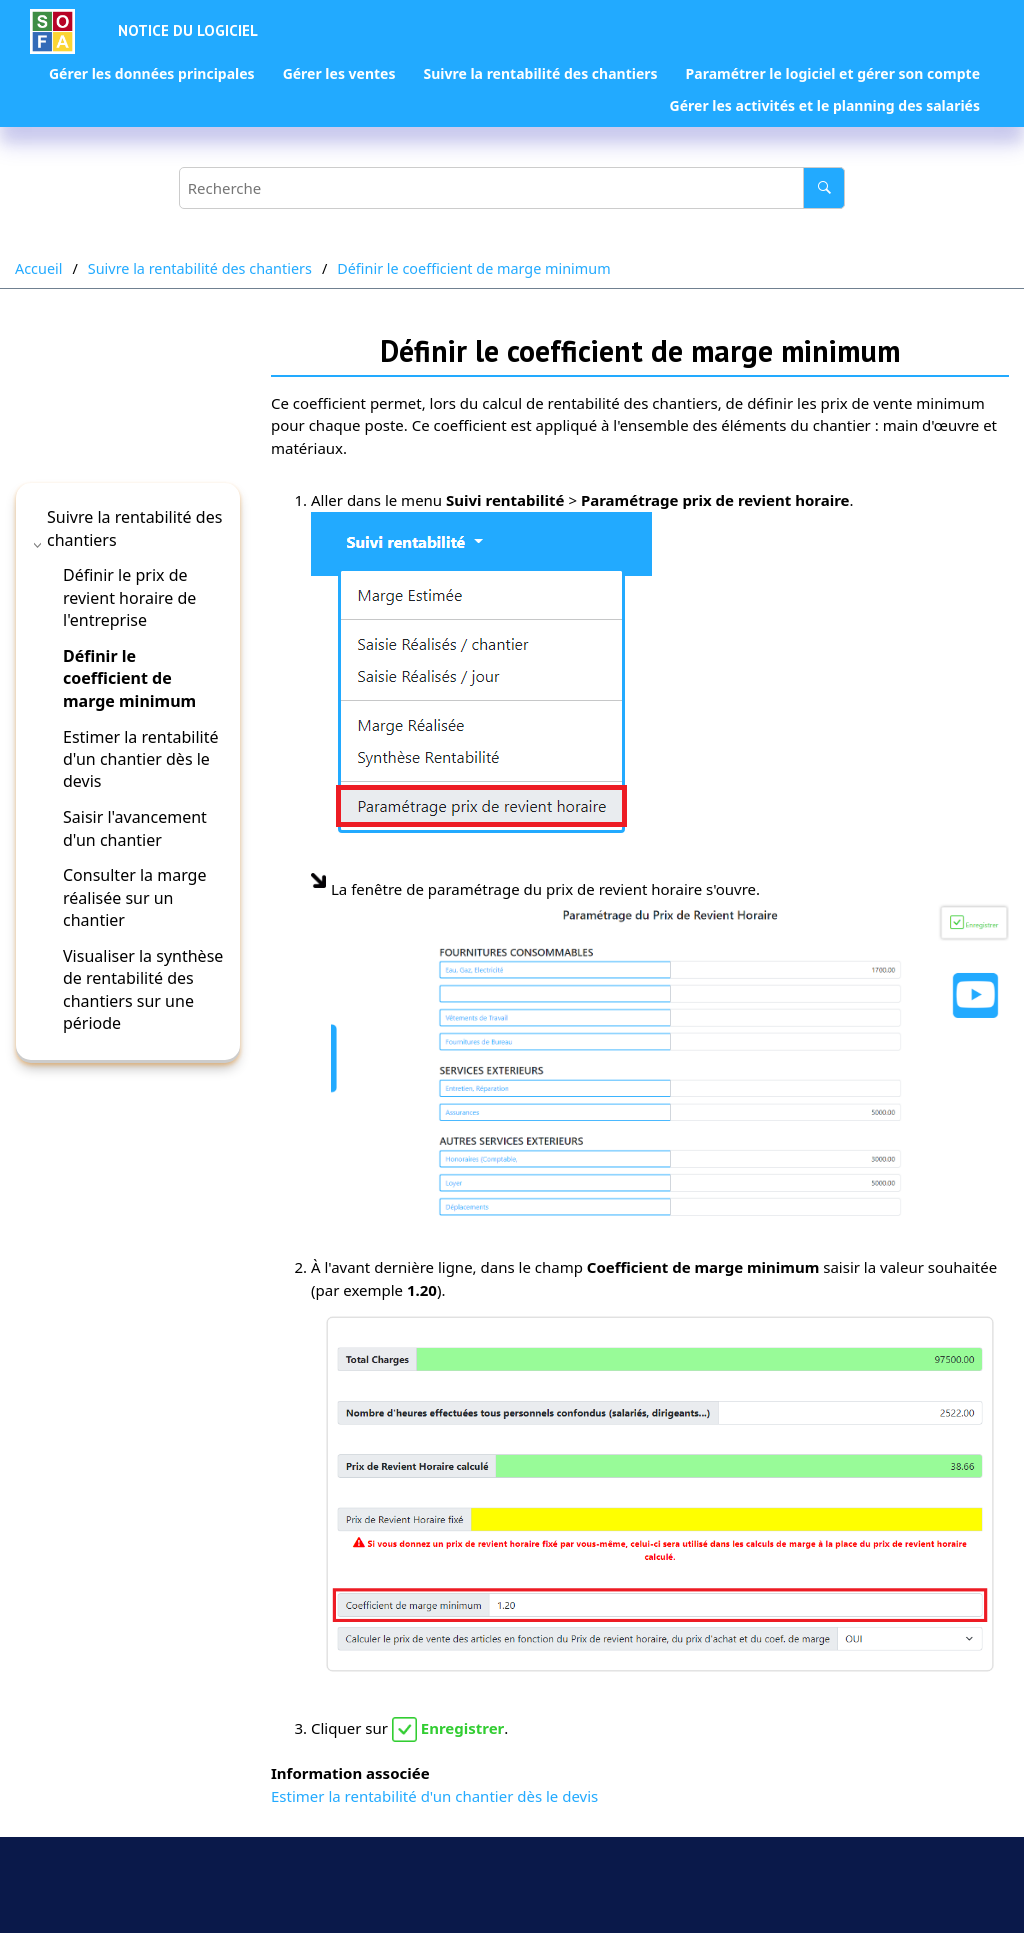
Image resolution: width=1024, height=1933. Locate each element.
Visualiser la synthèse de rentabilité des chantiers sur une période (143, 989)
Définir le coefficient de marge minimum (473, 268)
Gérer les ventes (339, 73)
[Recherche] (824, 188)
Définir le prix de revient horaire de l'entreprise (129, 597)
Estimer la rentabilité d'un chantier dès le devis (140, 759)
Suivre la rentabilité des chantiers (540, 73)
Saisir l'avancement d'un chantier (135, 828)
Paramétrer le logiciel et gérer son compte (833, 73)
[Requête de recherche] (512, 188)
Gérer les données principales (152, 73)
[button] (39, 545)
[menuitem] (152, 74)
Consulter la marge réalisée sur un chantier (134, 897)
